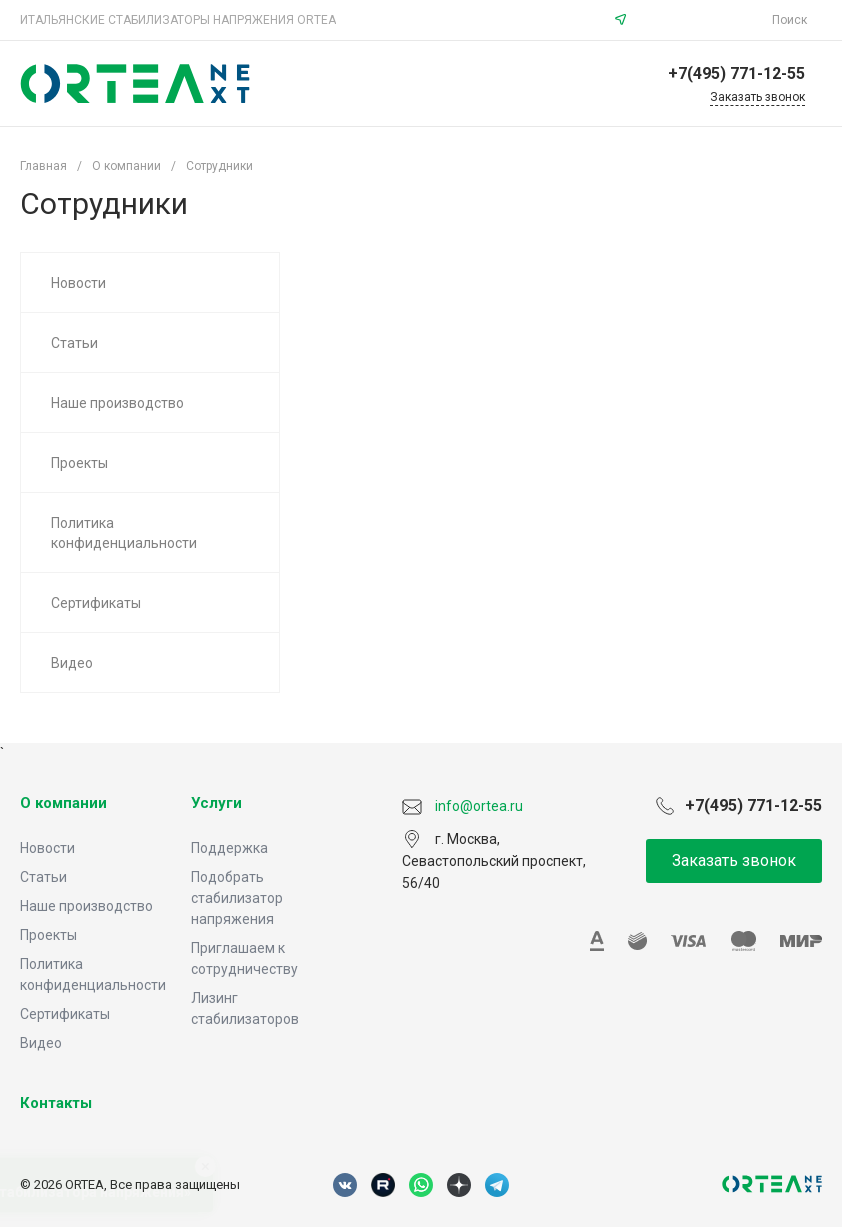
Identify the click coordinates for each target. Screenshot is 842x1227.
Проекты (48, 935)
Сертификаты (65, 1014)
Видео (41, 1043)
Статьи (43, 877)
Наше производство (86, 906)
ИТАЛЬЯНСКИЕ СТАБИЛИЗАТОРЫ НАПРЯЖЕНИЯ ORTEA (178, 20)
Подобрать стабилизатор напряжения (237, 898)
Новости (47, 848)
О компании (63, 803)
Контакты (56, 1103)
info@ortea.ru (702, 20)
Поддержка (229, 848)
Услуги (216, 803)
